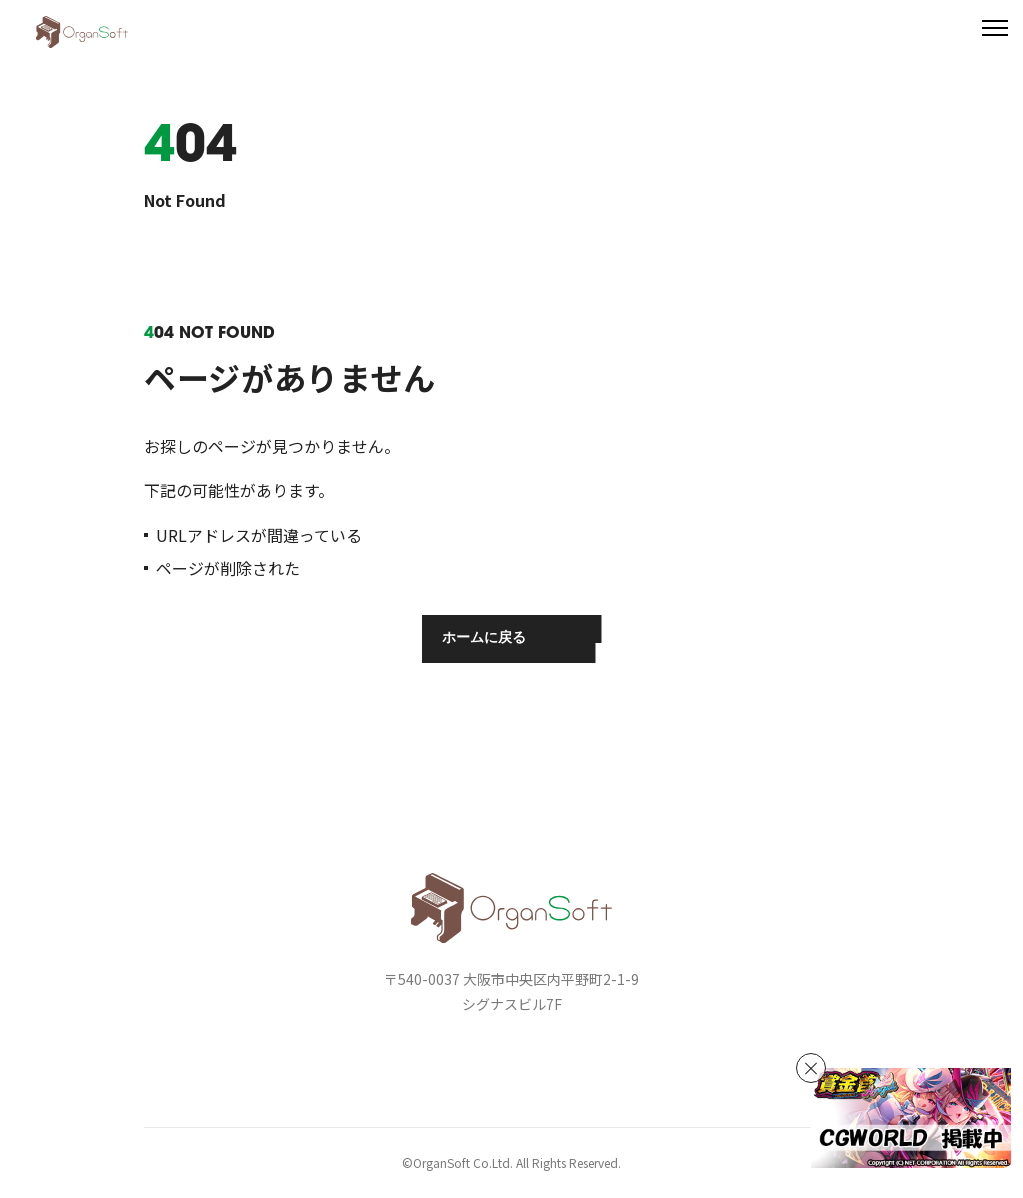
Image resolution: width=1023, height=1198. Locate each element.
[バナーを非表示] (811, 1068)
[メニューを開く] (995, 28)
